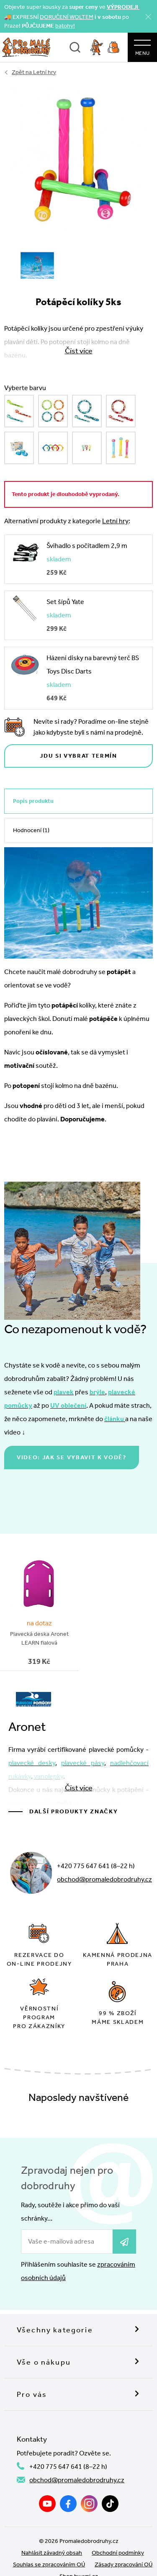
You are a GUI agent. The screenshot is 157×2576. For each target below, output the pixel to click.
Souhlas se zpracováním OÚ (49, 2564)
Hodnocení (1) (31, 830)
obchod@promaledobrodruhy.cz (104, 1879)
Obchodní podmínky (118, 2552)
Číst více (79, 1787)
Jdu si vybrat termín (78, 755)
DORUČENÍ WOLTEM (66, 17)
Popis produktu (33, 801)
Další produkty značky (73, 1811)
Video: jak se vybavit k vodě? (71, 1457)
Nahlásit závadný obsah (51, 2552)
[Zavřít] (148, 16)
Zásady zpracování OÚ (123, 2564)
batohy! (65, 25)
